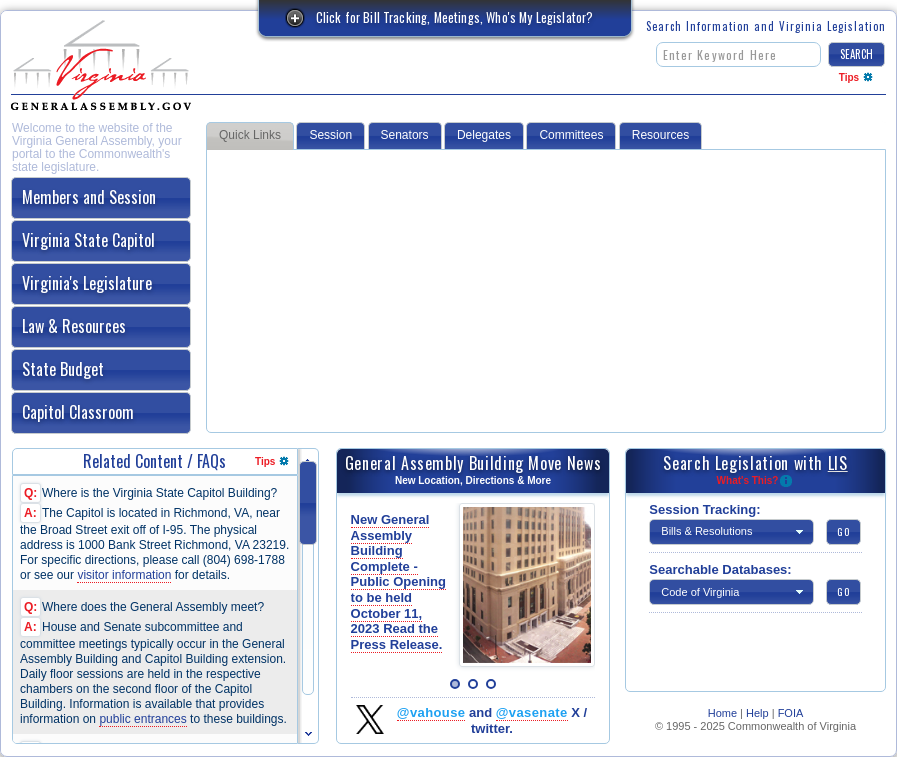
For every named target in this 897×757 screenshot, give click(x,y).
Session (330, 135)
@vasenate (532, 712)
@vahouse (431, 712)
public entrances (142, 719)
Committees (571, 135)
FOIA (791, 713)
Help (757, 713)
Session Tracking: (704, 509)
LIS (838, 463)
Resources (660, 135)
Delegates (484, 135)
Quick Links (250, 135)
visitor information (124, 575)
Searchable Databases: (720, 569)
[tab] (101, 198)
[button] (856, 54)
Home (722, 713)
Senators (405, 135)
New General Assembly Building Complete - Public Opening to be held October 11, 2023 (398, 582)
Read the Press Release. (397, 636)
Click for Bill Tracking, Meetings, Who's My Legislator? (455, 17)
